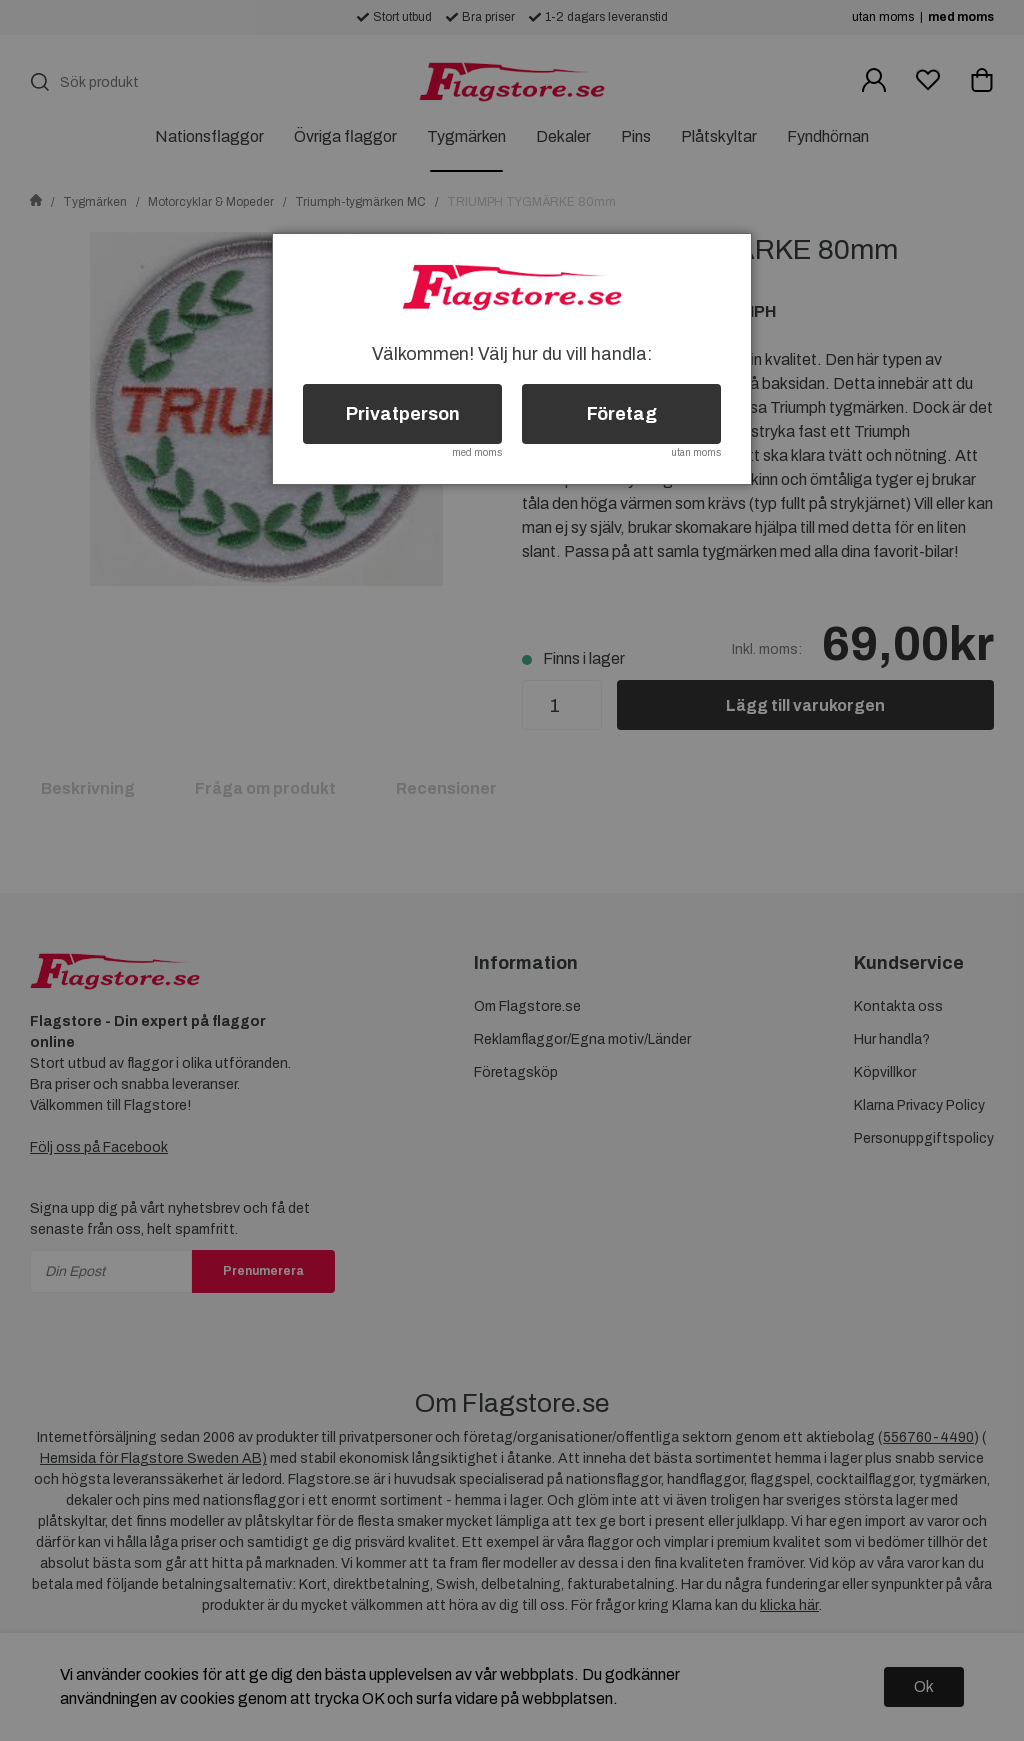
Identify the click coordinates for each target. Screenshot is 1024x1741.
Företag (622, 414)
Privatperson (403, 414)
